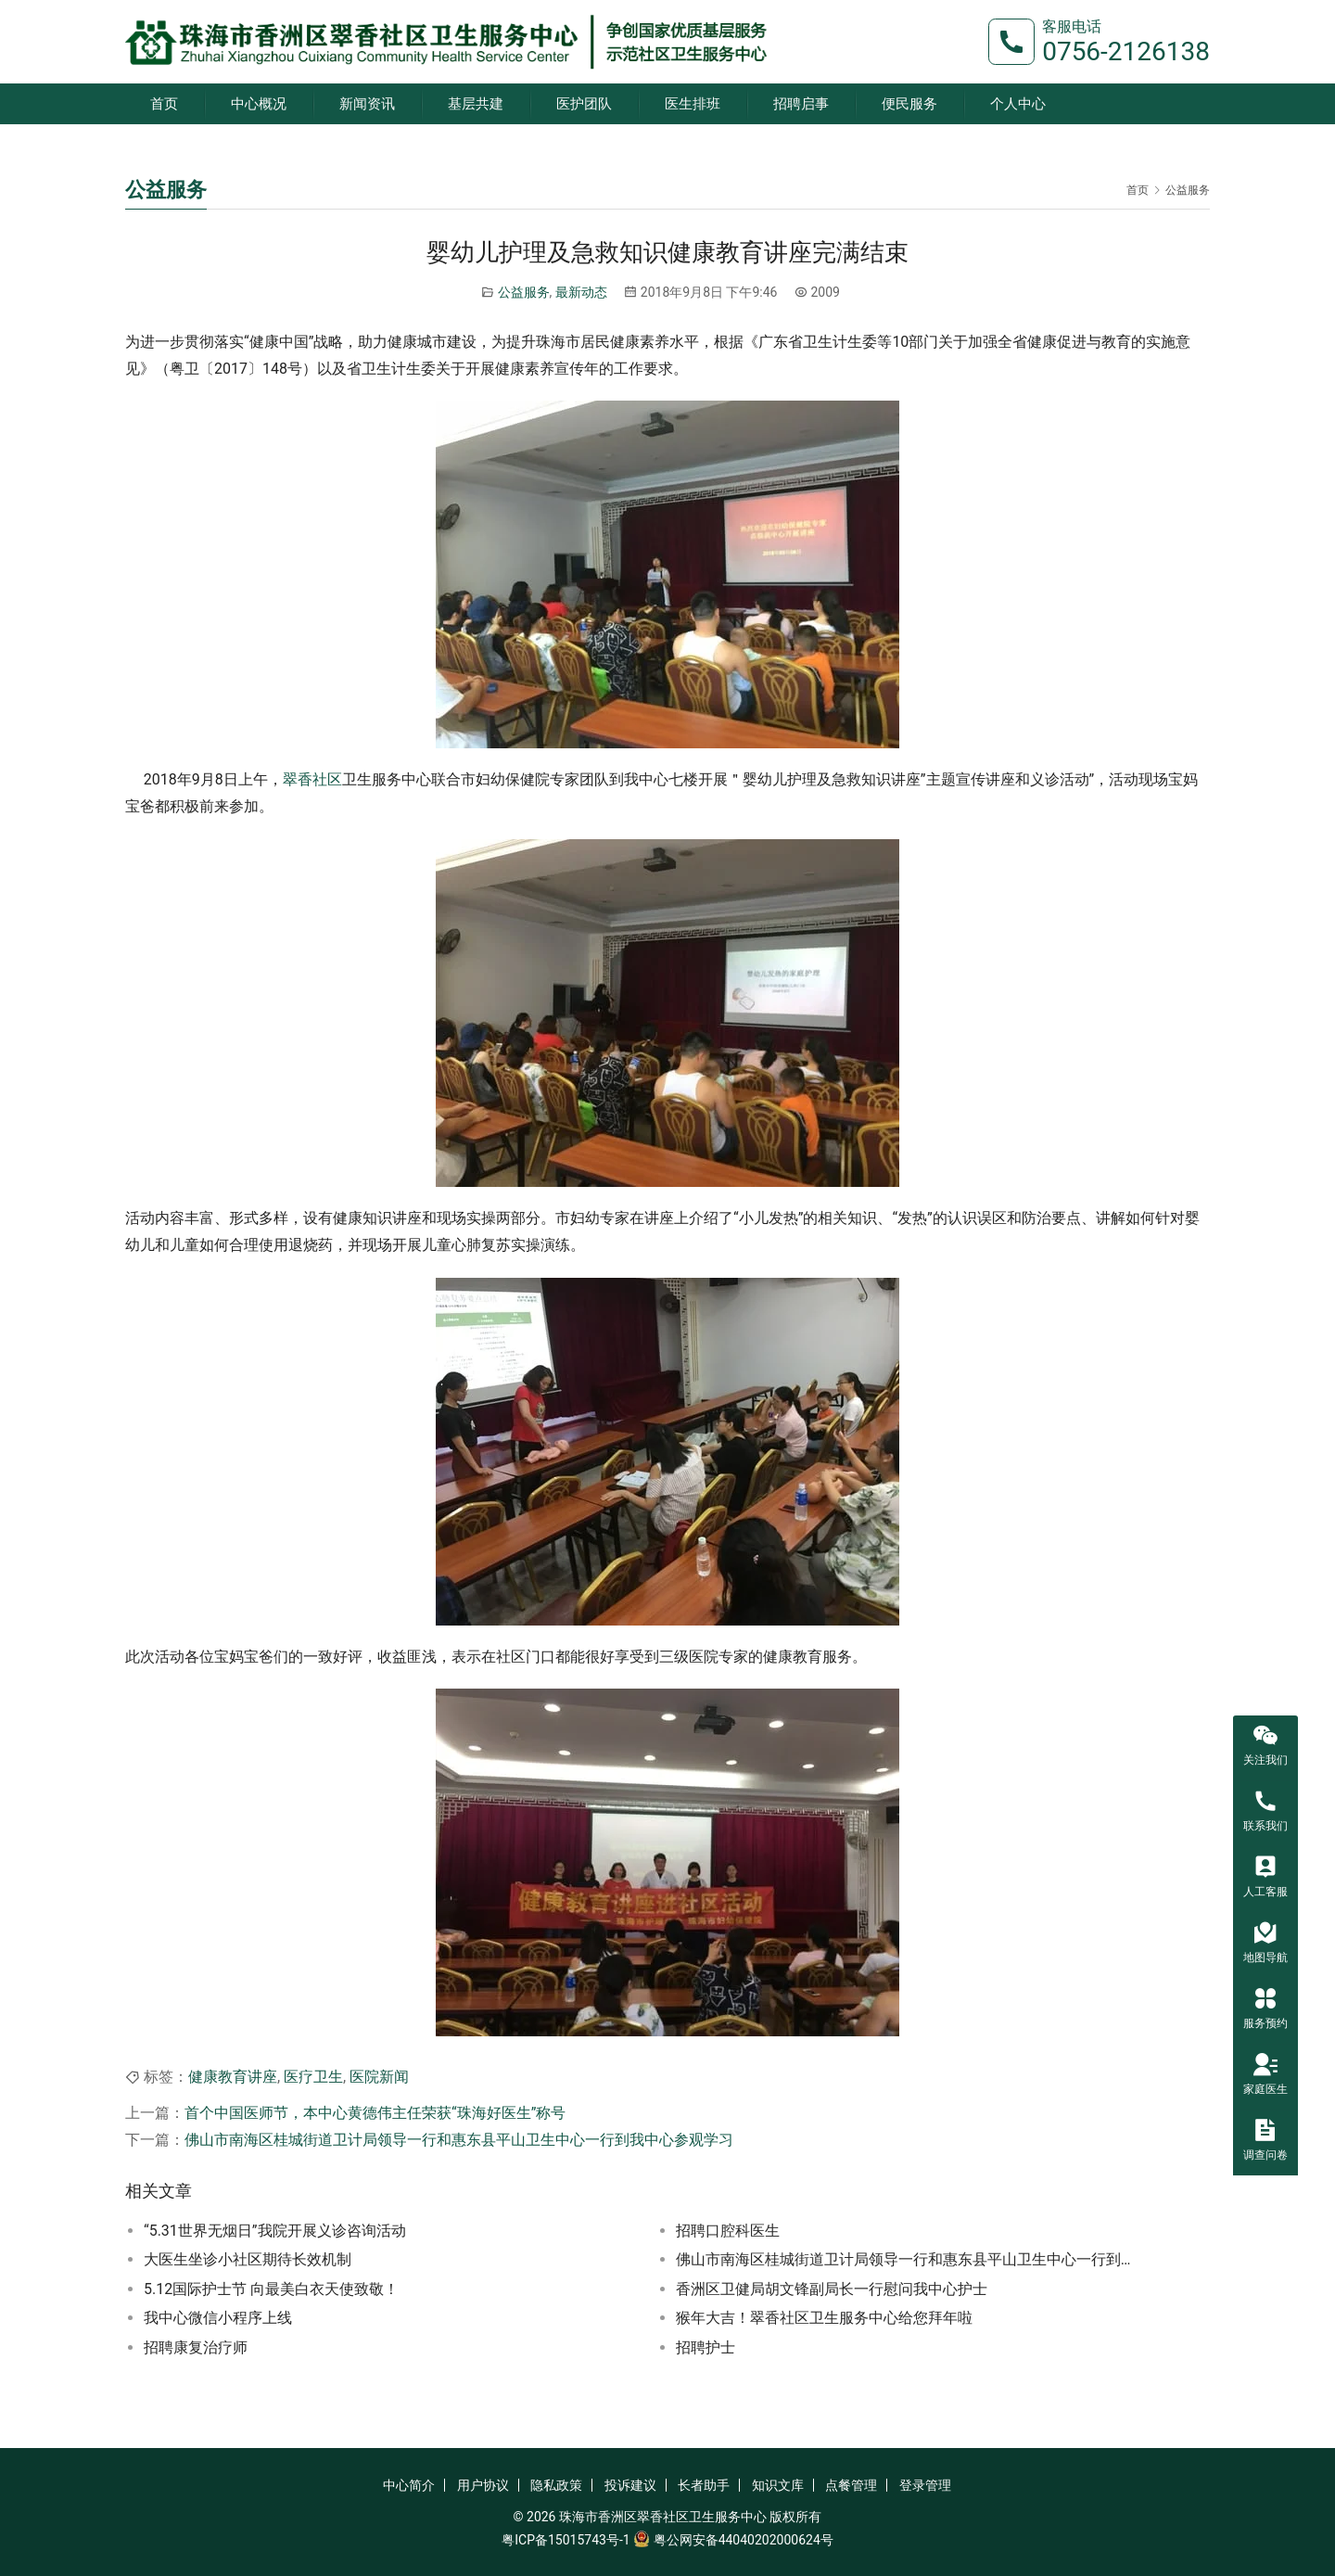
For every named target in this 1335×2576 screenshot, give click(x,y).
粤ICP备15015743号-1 (565, 2539)
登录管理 (925, 2485)
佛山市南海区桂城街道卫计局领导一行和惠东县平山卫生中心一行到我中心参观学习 (458, 2140)
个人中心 (1018, 104)
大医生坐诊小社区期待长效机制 (247, 2259)
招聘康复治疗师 (196, 2347)
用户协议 (483, 2485)
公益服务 (524, 292)
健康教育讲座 (232, 2076)
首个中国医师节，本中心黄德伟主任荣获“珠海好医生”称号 (375, 2113)
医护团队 (584, 104)
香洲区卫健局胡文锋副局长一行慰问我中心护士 (831, 2289)
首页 (164, 104)
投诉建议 (630, 2485)
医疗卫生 (313, 2076)
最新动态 (581, 292)
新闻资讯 (367, 104)
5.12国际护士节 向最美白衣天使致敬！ (271, 2289)
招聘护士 (705, 2347)
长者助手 (704, 2485)
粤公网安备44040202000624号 (743, 2539)
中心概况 (258, 104)
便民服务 (909, 104)
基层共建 (475, 104)
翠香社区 (312, 779)
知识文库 (778, 2485)
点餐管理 (851, 2485)
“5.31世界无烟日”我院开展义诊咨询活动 (275, 2230)
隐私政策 (556, 2485)
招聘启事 (801, 104)
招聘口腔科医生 (728, 2230)
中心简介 (409, 2485)
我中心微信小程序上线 (218, 2318)
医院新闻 (379, 2076)
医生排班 (692, 104)
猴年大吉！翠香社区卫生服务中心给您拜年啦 (824, 2318)
